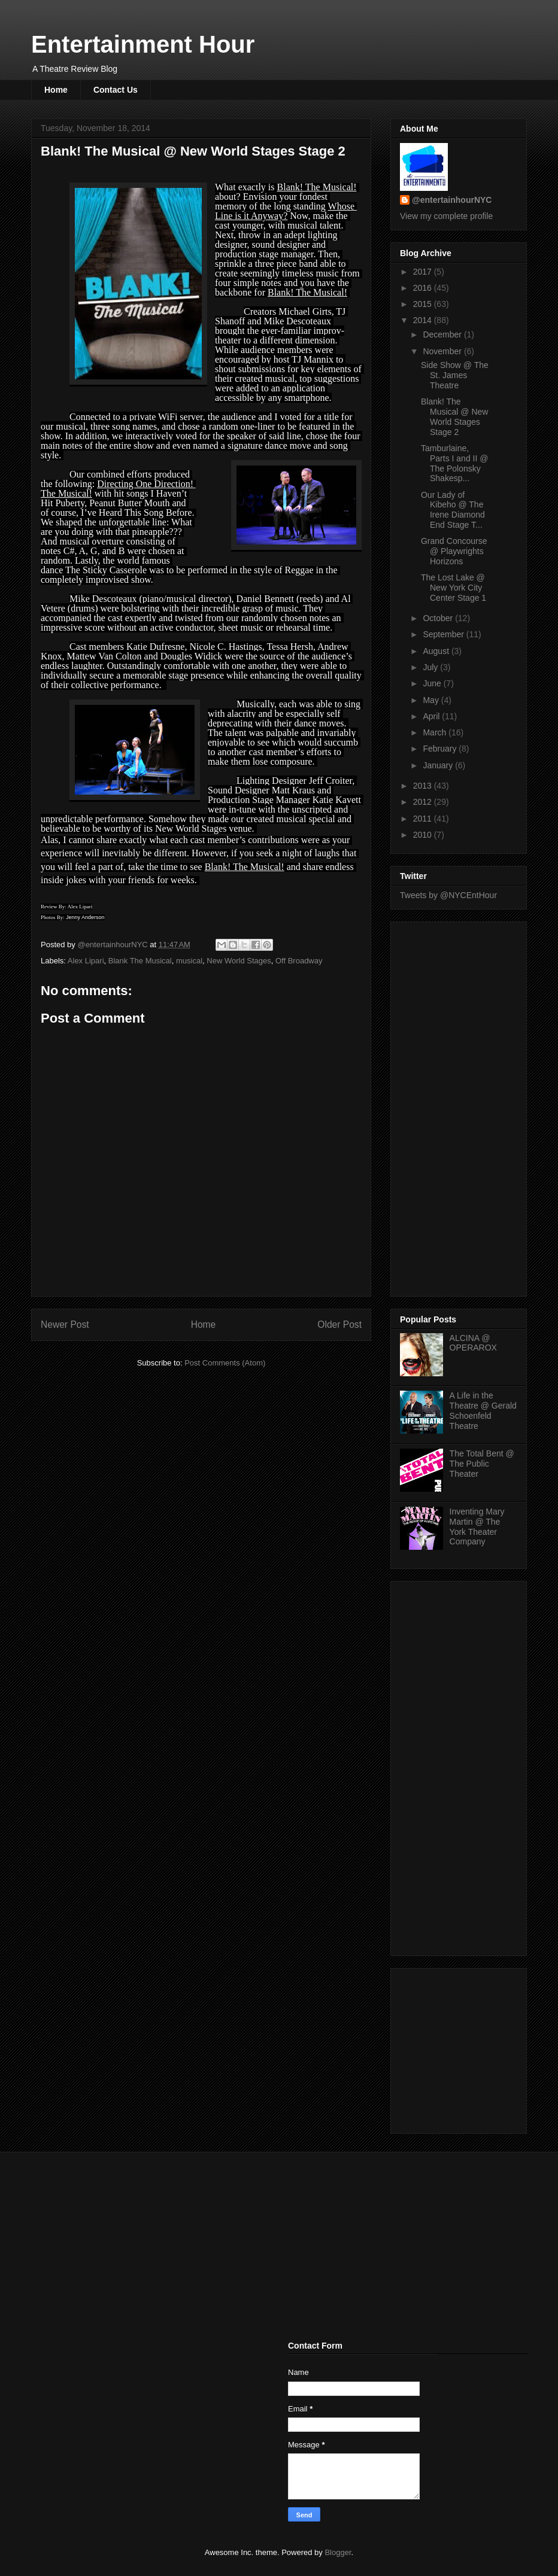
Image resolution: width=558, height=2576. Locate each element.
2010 (423, 835)
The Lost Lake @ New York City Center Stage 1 (453, 588)
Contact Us (115, 90)
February (441, 748)
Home (56, 90)
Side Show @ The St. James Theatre (455, 375)
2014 (423, 320)
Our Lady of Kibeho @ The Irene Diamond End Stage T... (453, 510)
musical (189, 960)
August (437, 651)
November (443, 351)
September (444, 634)
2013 (423, 785)
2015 (423, 304)
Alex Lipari (86, 960)
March (435, 732)
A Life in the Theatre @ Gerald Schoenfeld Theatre (483, 1410)
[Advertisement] (448, 1105)
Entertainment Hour (142, 44)
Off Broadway (299, 960)
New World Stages (239, 960)
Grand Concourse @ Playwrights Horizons (454, 551)
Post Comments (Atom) (224, 1362)
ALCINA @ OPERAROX (473, 1343)
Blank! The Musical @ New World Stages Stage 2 (454, 416)
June (433, 683)
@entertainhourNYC (452, 200)
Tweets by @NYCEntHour (448, 895)
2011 (423, 818)
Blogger (338, 2552)
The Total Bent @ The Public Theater (482, 1464)
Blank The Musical (140, 960)
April (432, 716)
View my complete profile (446, 216)
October (439, 618)
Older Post (339, 1324)
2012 (423, 802)
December (443, 334)
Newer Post (65, 1324)
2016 (423, 288)
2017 (423, 271)
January (439, 765)
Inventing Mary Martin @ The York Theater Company (477, 1526)
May (432, 700)
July (431, 667)
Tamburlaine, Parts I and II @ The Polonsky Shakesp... (454, 463)
